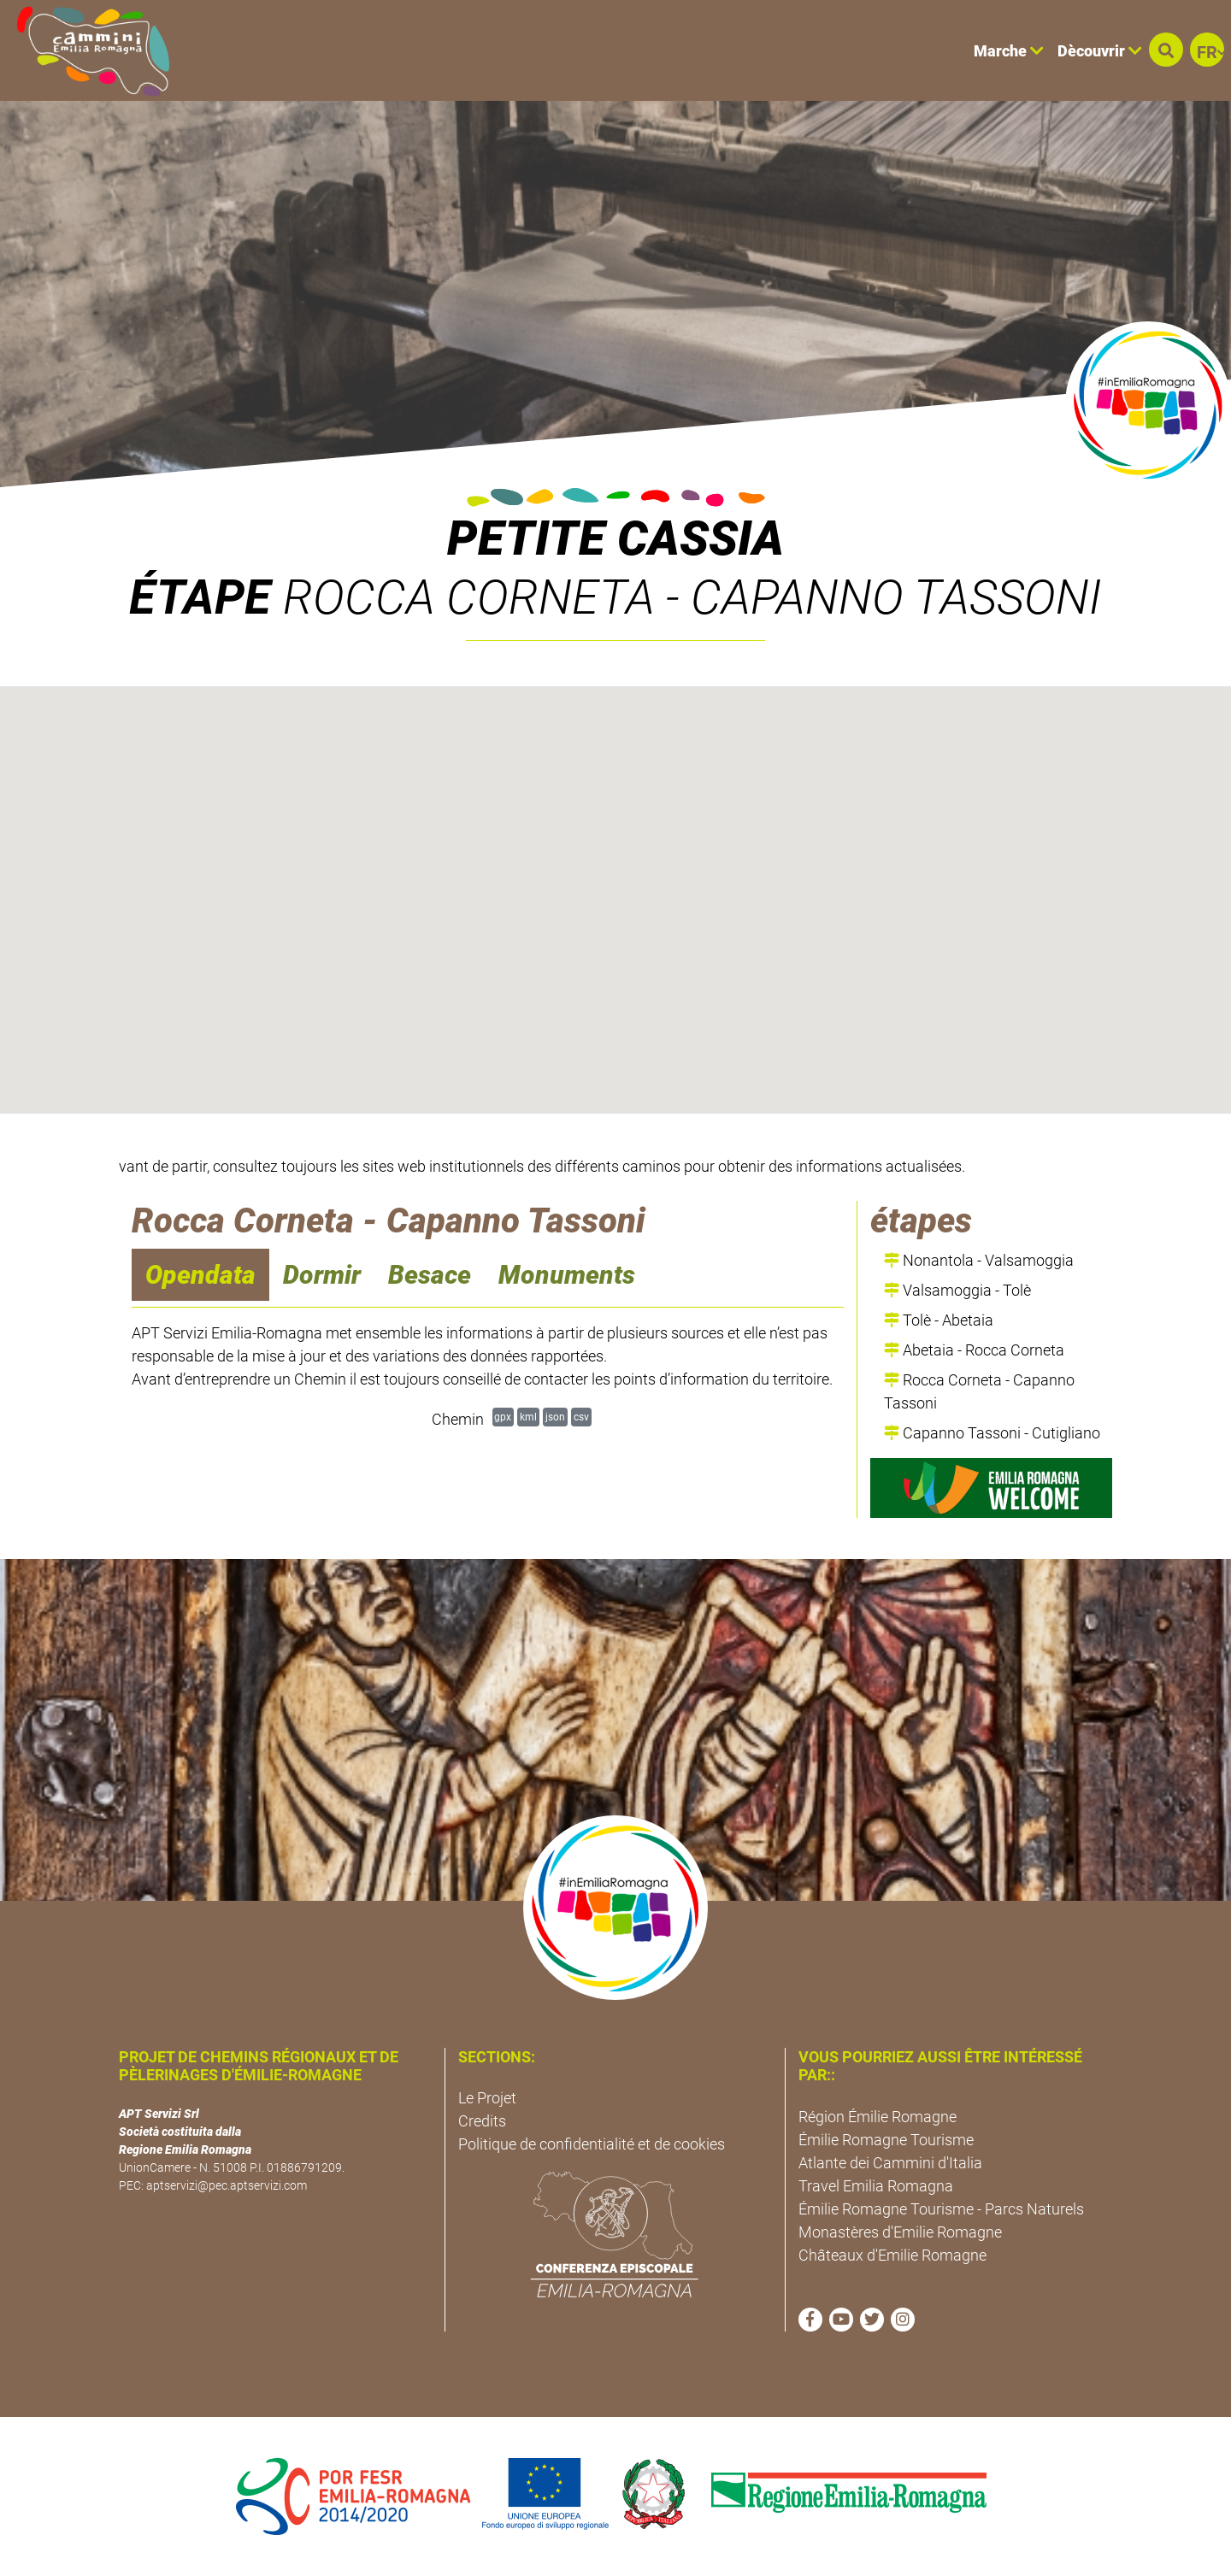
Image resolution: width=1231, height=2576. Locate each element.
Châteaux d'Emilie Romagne (892, 2255)
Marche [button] (1009, 51)
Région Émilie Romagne (877, 2117)
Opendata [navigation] (200, 1275)
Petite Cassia (615, 538)
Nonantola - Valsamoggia (979, 1260)
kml (528, 1416)
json (555, 1416)
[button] (1166, 49)
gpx (502, 1416)
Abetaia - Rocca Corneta (974, 1350)
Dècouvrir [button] (1099, 51)
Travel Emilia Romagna (875, 2186)
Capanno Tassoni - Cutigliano (992, 1433)
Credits (482, 2121)
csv (581, 1416)
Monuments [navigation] (566, 1275)
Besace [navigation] (429, 1275)
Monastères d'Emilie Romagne (900, 2232)
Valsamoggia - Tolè (957, 1290)
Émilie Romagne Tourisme (886, 2140)
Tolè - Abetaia (938, 1320)
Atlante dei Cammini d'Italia (890, 2163)
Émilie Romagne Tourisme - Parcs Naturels (941, 2209)
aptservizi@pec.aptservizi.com (226, 2185)
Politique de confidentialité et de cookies (591, 2144)
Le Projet (487, 2098)
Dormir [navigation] (322, 1275)
